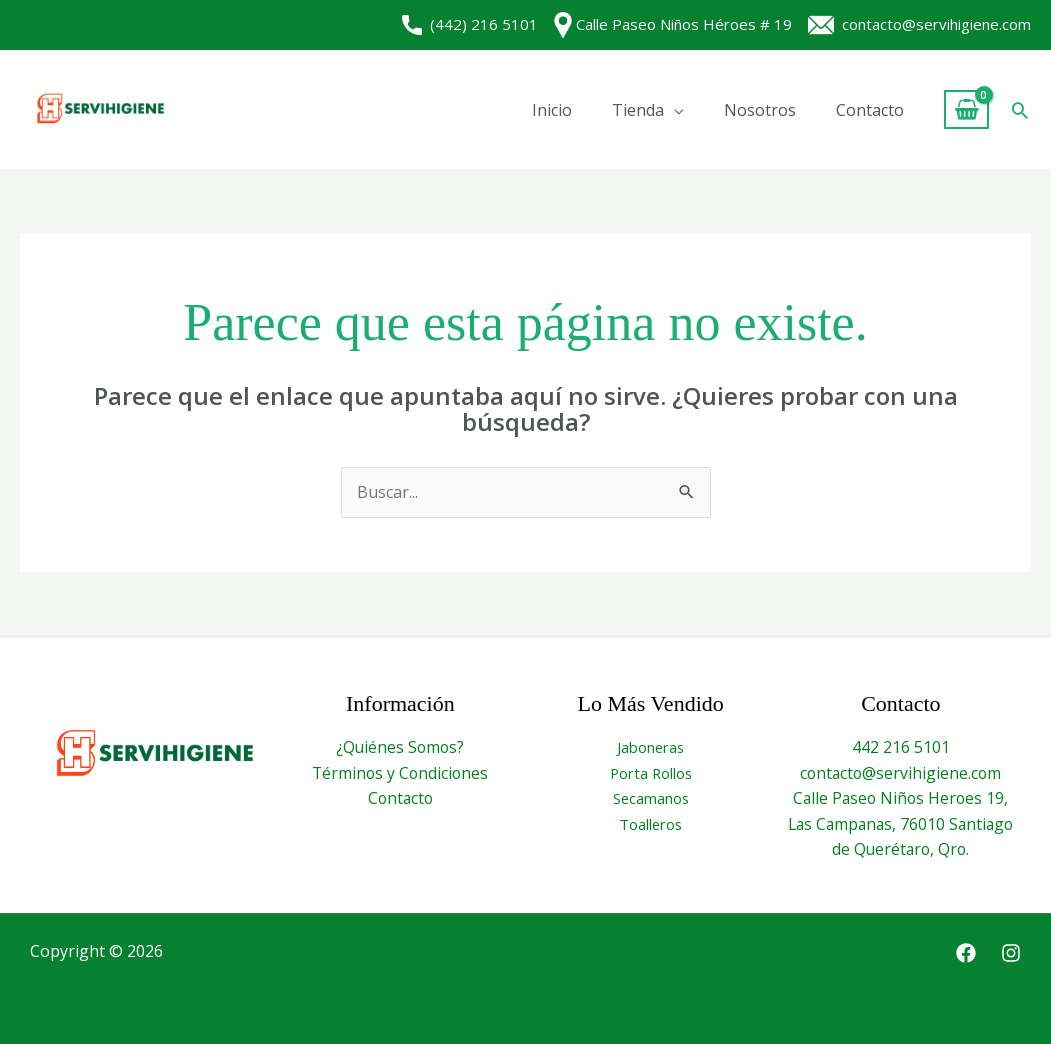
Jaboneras (650, 747)
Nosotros (760, 110)
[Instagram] (1011, 953)
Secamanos (651, 798)
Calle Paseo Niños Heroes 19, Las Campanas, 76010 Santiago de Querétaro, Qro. (900, 823)
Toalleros (650, 824)
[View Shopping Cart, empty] (966, 109)
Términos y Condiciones (400, 773)
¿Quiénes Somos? (400, 747)
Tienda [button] (638, 110)
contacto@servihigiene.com (919, 24)
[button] (1020, 110)
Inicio (552, 110)
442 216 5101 (901, 747)
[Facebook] (966, 953)
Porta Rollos (650, 773)
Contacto (870, 110)
